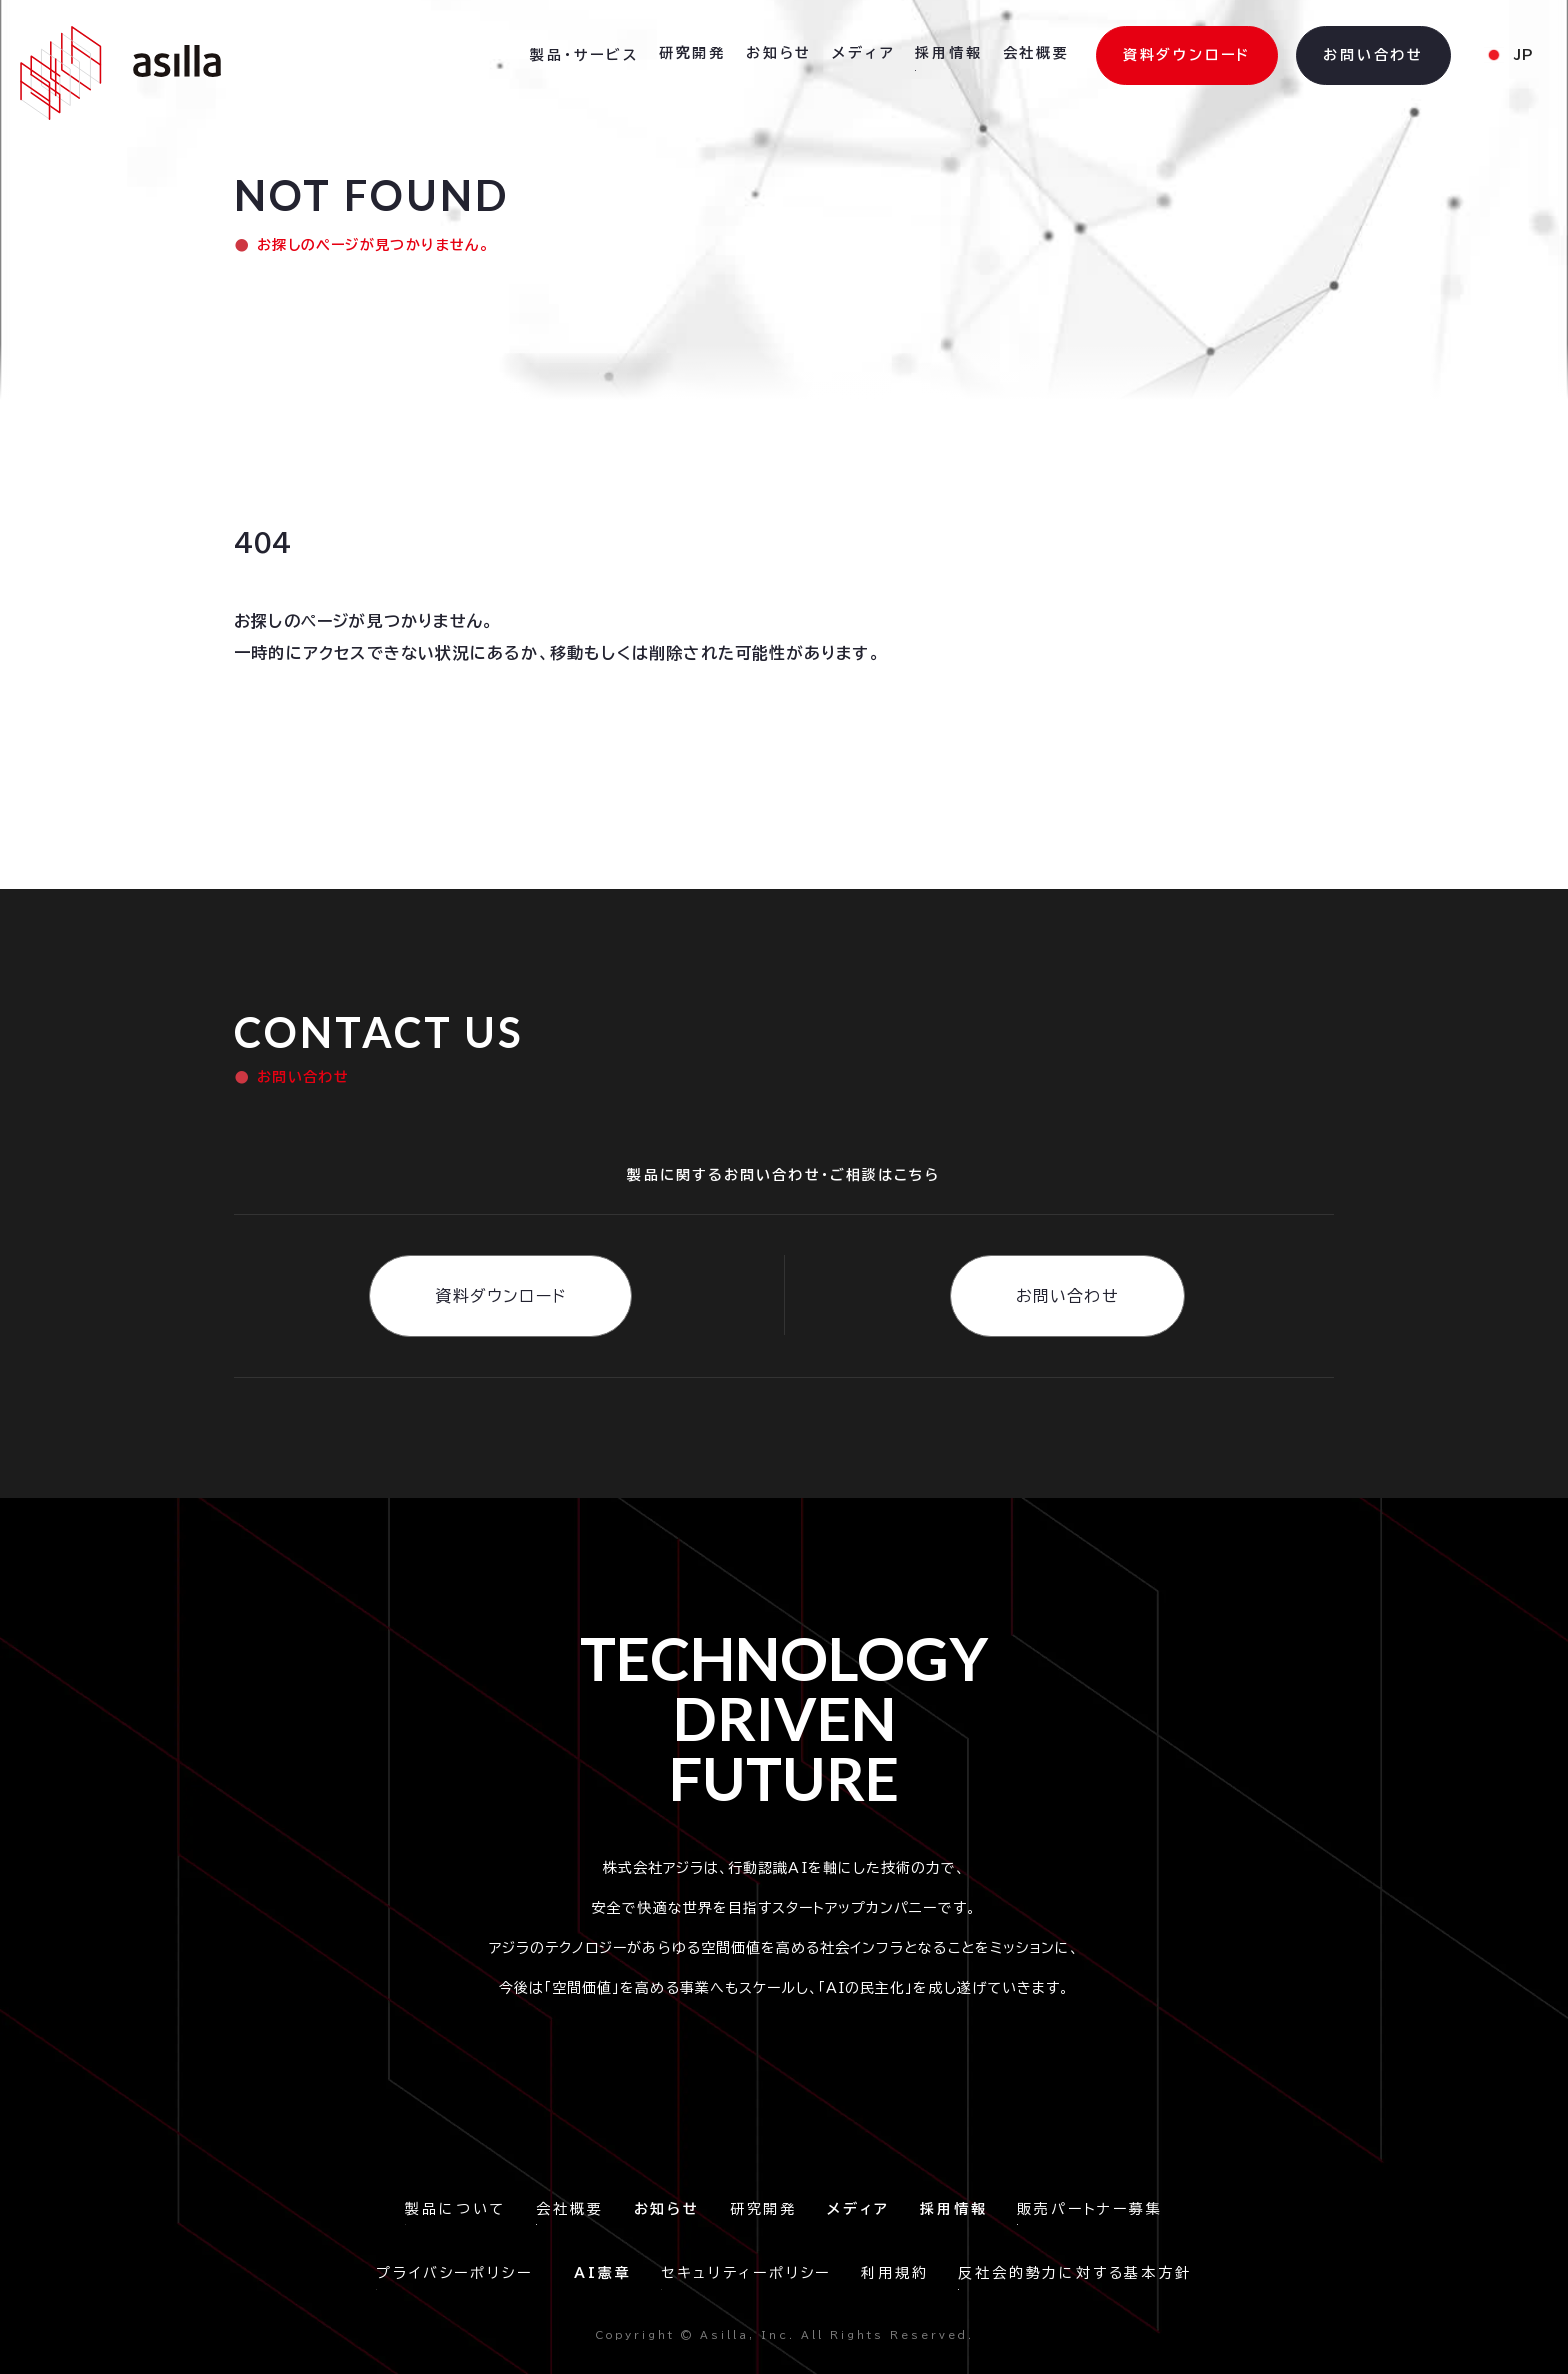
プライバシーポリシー (460, 2273)
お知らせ (779, 53)
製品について (455, 2209)
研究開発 (763, 2209)
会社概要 (569, 2209)
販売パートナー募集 (1089, 2209)
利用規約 (894, 2273)
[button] (584, 56)
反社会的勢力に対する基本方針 (1074, 2273)
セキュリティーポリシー (746, 2273)
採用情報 (948, 53)
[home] (120, 73)
